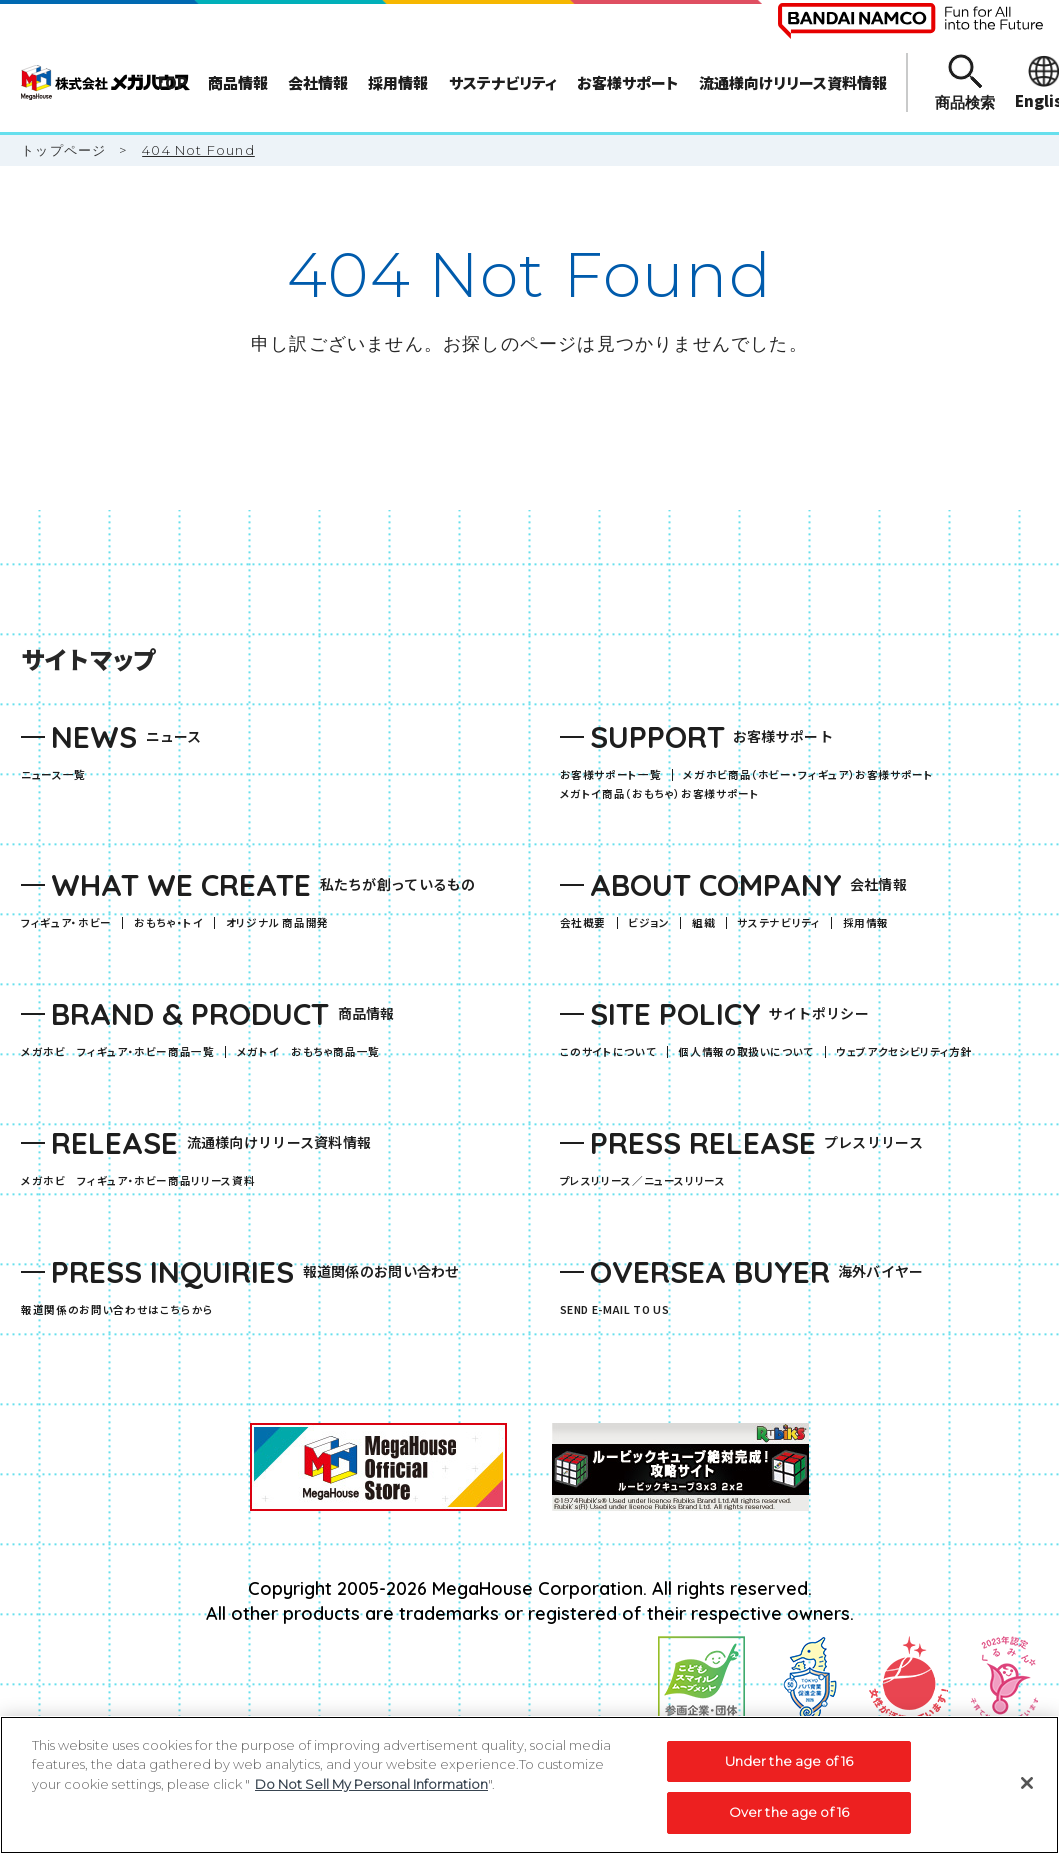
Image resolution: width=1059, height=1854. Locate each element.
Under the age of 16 (789, 1761)
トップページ (63, 150)
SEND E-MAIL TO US (615, 1310)
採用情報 (866, 923)
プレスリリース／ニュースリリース (643, 1181)
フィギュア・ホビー (71, 923)
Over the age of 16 (789, 1812)
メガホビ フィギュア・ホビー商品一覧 (123, 1052)
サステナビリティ (778, 923)
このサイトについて (608, 1052)
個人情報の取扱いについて (746, 1052)
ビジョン (649, 923)
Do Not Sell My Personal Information (371, 1784)
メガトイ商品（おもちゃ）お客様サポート (665, 794)
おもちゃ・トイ (174, 923)
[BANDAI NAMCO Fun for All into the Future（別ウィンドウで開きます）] (910, 21)
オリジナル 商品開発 (277, 923)
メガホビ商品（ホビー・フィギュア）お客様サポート (813, 775)
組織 (703, 923)
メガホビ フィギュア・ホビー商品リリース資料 (143, 1181)
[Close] (1027, 1783)
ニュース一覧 (53, 775)
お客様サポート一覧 (611, 775)
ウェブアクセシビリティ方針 (904, 1052)
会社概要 (583, 923)
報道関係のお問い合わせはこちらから (117, 1310)
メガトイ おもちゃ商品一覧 (314, 1052)
